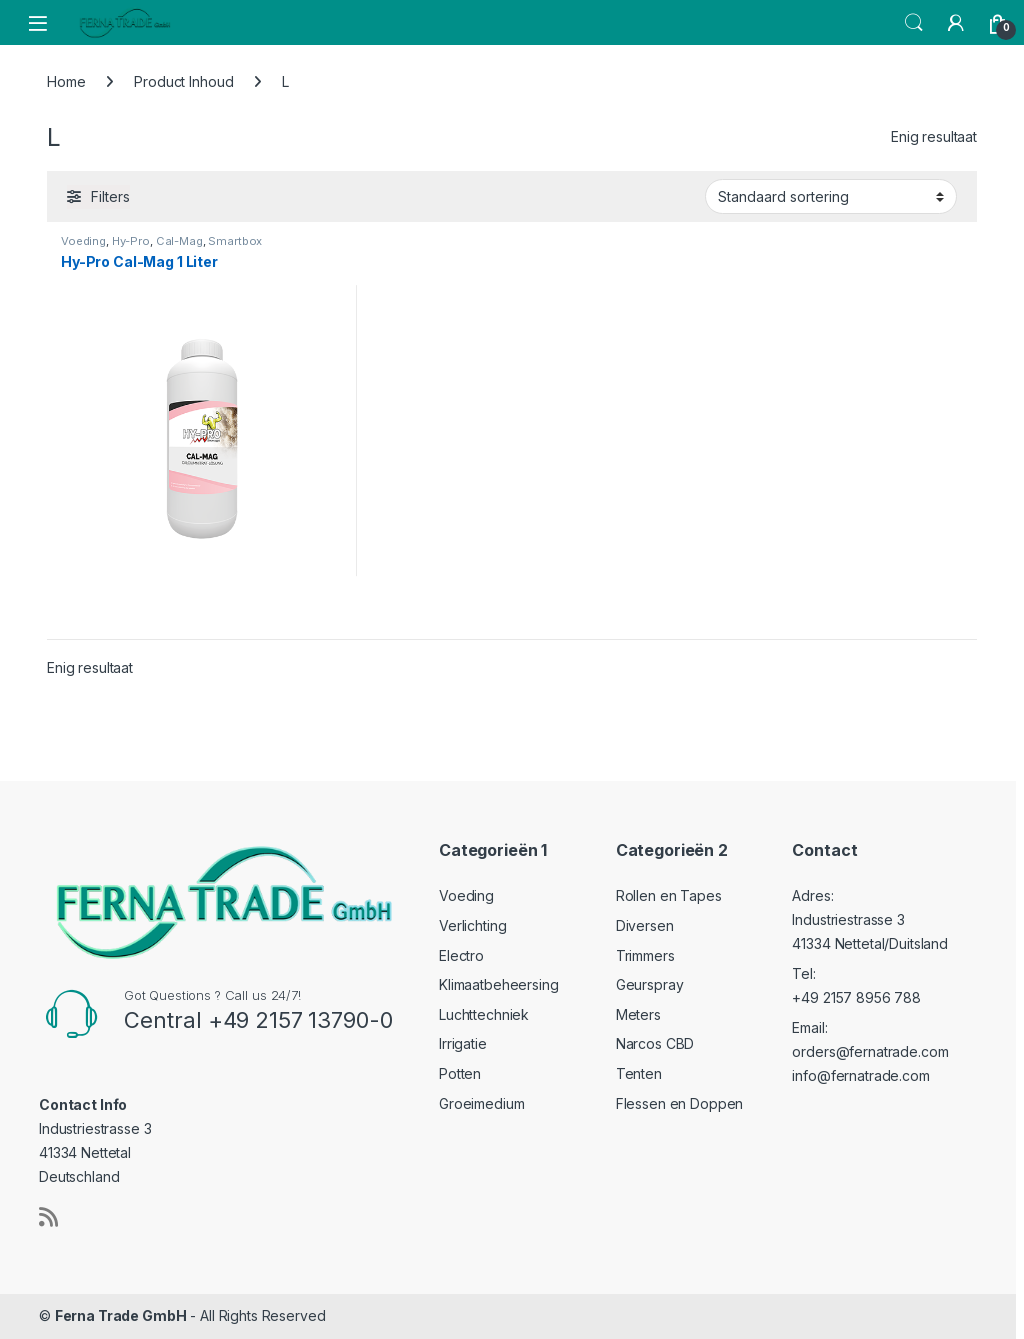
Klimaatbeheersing (499, 984)
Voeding (83, 241)
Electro (461, 955)
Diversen (645, 925)
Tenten (639, 1073)
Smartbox (235, 241)
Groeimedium (481, 1103)
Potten (460, 1073)
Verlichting (472, 925)
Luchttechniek (484, 1014)
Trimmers (645, 955)
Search (914, 23)
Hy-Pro (131, 241)
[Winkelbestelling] (831, 196)
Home (66, 81)
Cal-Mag (179, 241)
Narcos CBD (655, 1043)
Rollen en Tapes (669, 895)
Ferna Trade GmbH (121, 1315)
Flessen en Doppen (680, 1103)
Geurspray (650, 984)
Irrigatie (463, 1043)
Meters (638, 1014)
